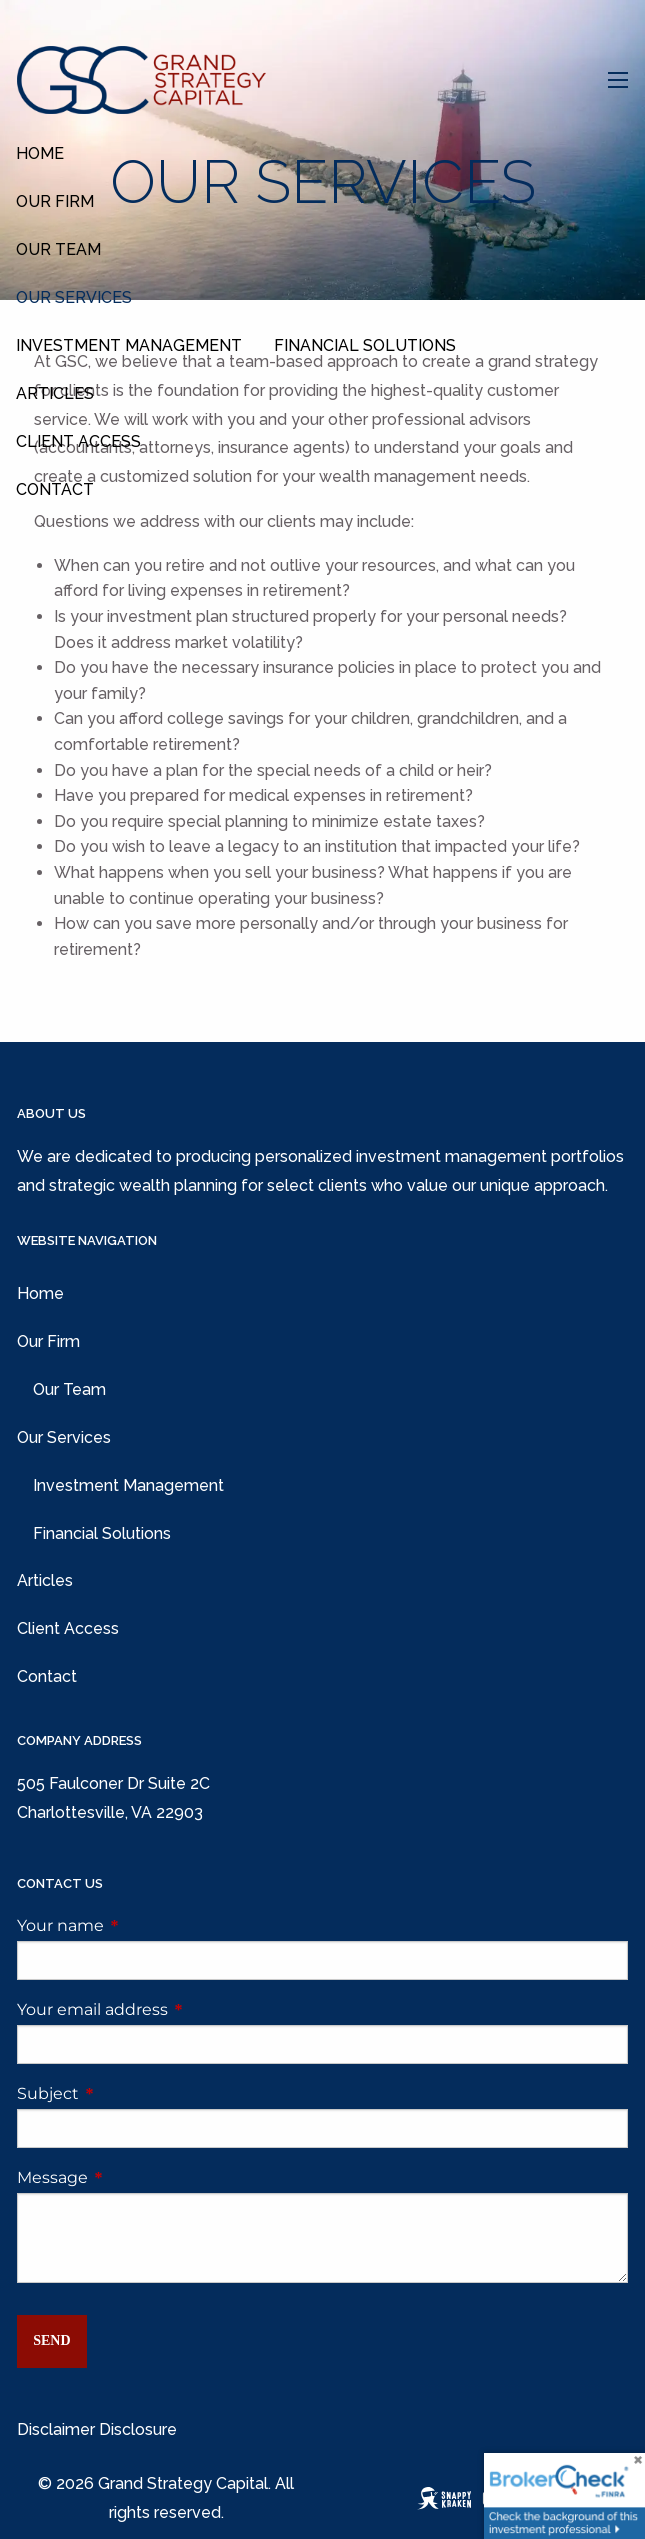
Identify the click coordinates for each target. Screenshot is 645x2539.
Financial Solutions (365, 345)
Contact (55, 489)
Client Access (78, 441)
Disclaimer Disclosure (97, 2429)
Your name (144, 1925)
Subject (131, 2093)
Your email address (176, 2009)
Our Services (74, 297)
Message (136, 2177)
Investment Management (129, 345)
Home (40, 153)
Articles (55, 393)
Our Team (58, 249)
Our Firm (55, 201)
